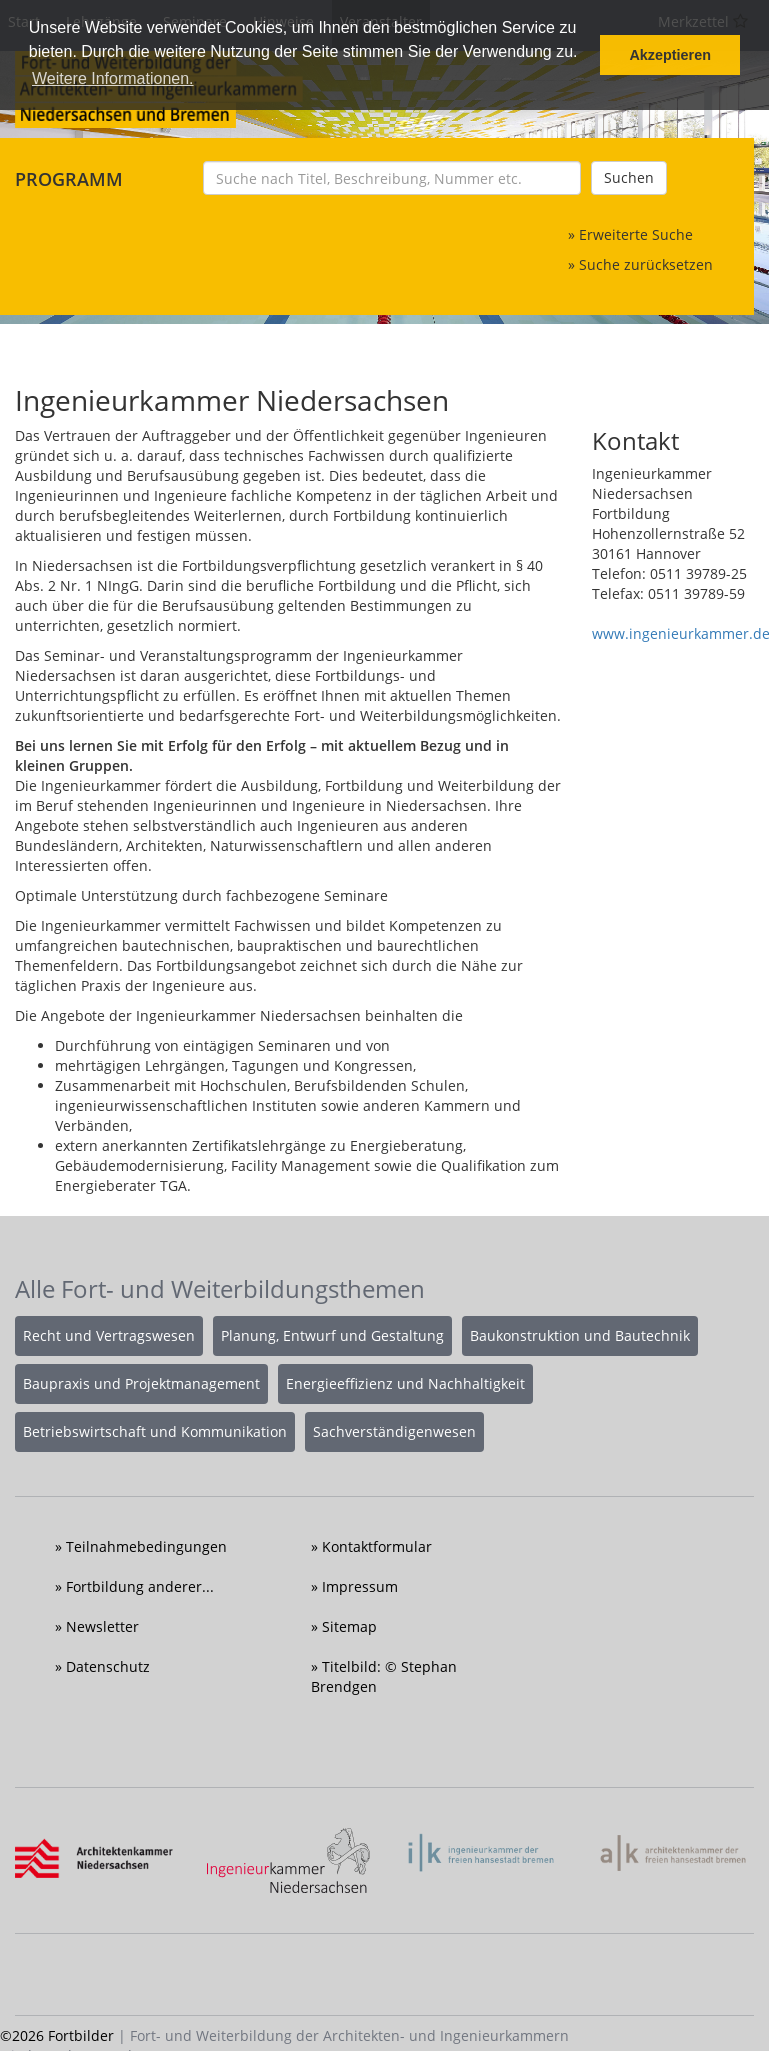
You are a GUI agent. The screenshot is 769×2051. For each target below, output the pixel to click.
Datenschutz (108, 1666)
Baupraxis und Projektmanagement (141, 1383)
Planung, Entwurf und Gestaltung (332, 1335)
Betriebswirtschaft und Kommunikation (155, 1431)
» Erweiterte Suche (630, 234)
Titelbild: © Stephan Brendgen (384, 1676)
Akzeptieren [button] (670, 55)
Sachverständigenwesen (394, 1431)
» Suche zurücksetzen (640, 264)
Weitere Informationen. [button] (113, 78)
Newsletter (102, 1626)
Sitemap (349, 1626)
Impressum (360, 1586)
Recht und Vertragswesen (109, 1335)
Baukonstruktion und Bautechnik (580, 1335)
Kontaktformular (377, 1546)
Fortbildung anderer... (140, 1586)
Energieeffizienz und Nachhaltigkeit (405, 1383)
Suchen (629, 177)
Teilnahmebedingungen (146, 1546)
